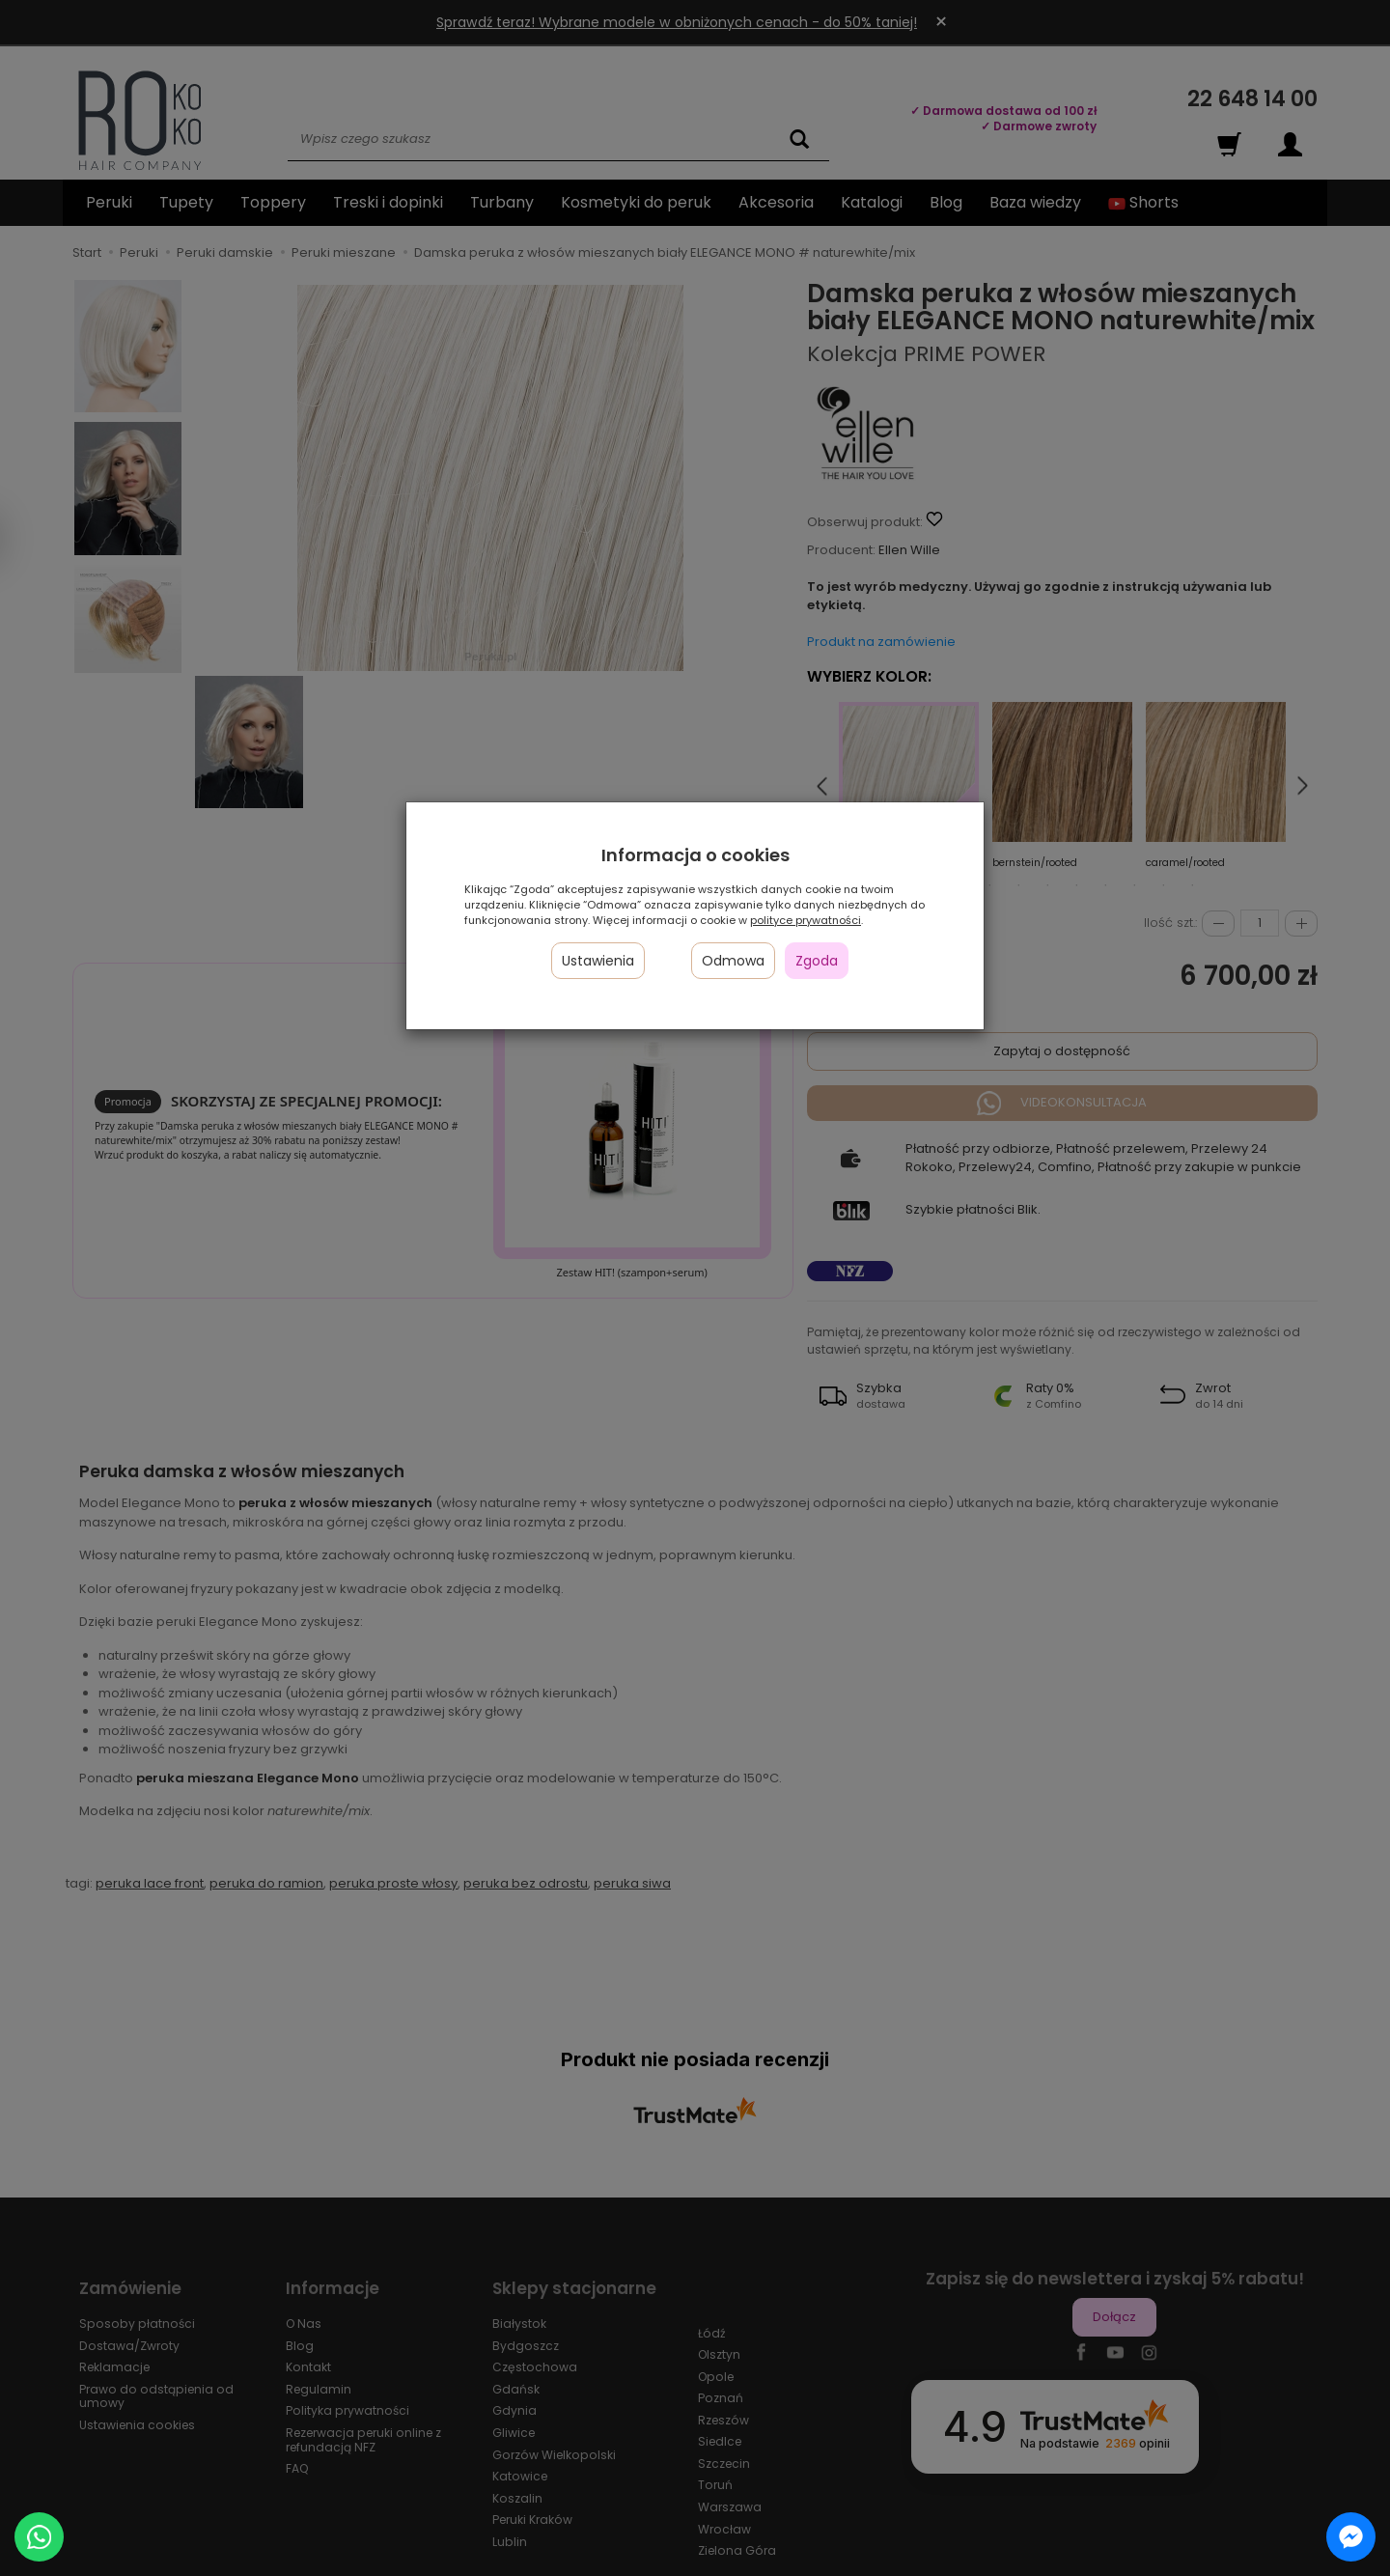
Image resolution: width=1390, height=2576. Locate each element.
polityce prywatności (805, 920)
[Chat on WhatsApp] (39, 2537)
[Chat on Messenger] (1351, 2537)
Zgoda (816, 960)
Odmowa (733, 960)
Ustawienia (598, 960)
